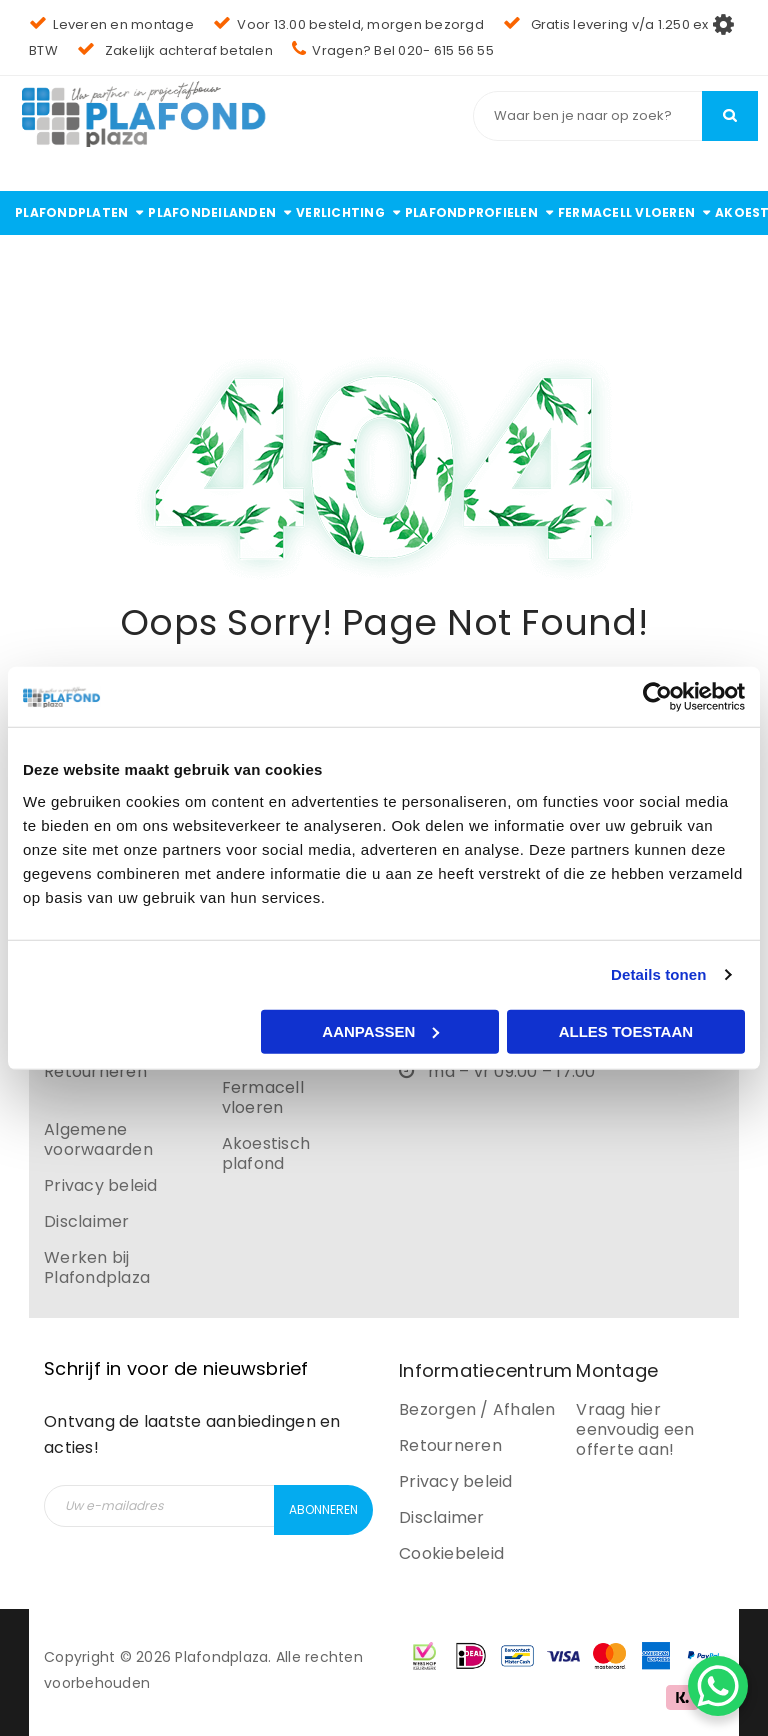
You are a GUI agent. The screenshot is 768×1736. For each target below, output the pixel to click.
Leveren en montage (111, 24)
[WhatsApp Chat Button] (718, 1686)
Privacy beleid (101, 1185)
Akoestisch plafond (266, 1153)
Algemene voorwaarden (98, 1139)
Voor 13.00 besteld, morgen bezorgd (348, 24)
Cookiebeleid (451, 1553)
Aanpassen (380, 1030)
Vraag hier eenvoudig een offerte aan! (635, 1429)
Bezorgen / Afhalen (477, 1409)
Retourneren (95, 1071)
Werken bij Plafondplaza (97, 1267)
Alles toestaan (626, 1030)
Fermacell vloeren (263, 1097)
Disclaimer (87, 1221)
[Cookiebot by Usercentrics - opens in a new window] (657, 697)
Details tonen (658, 974)
